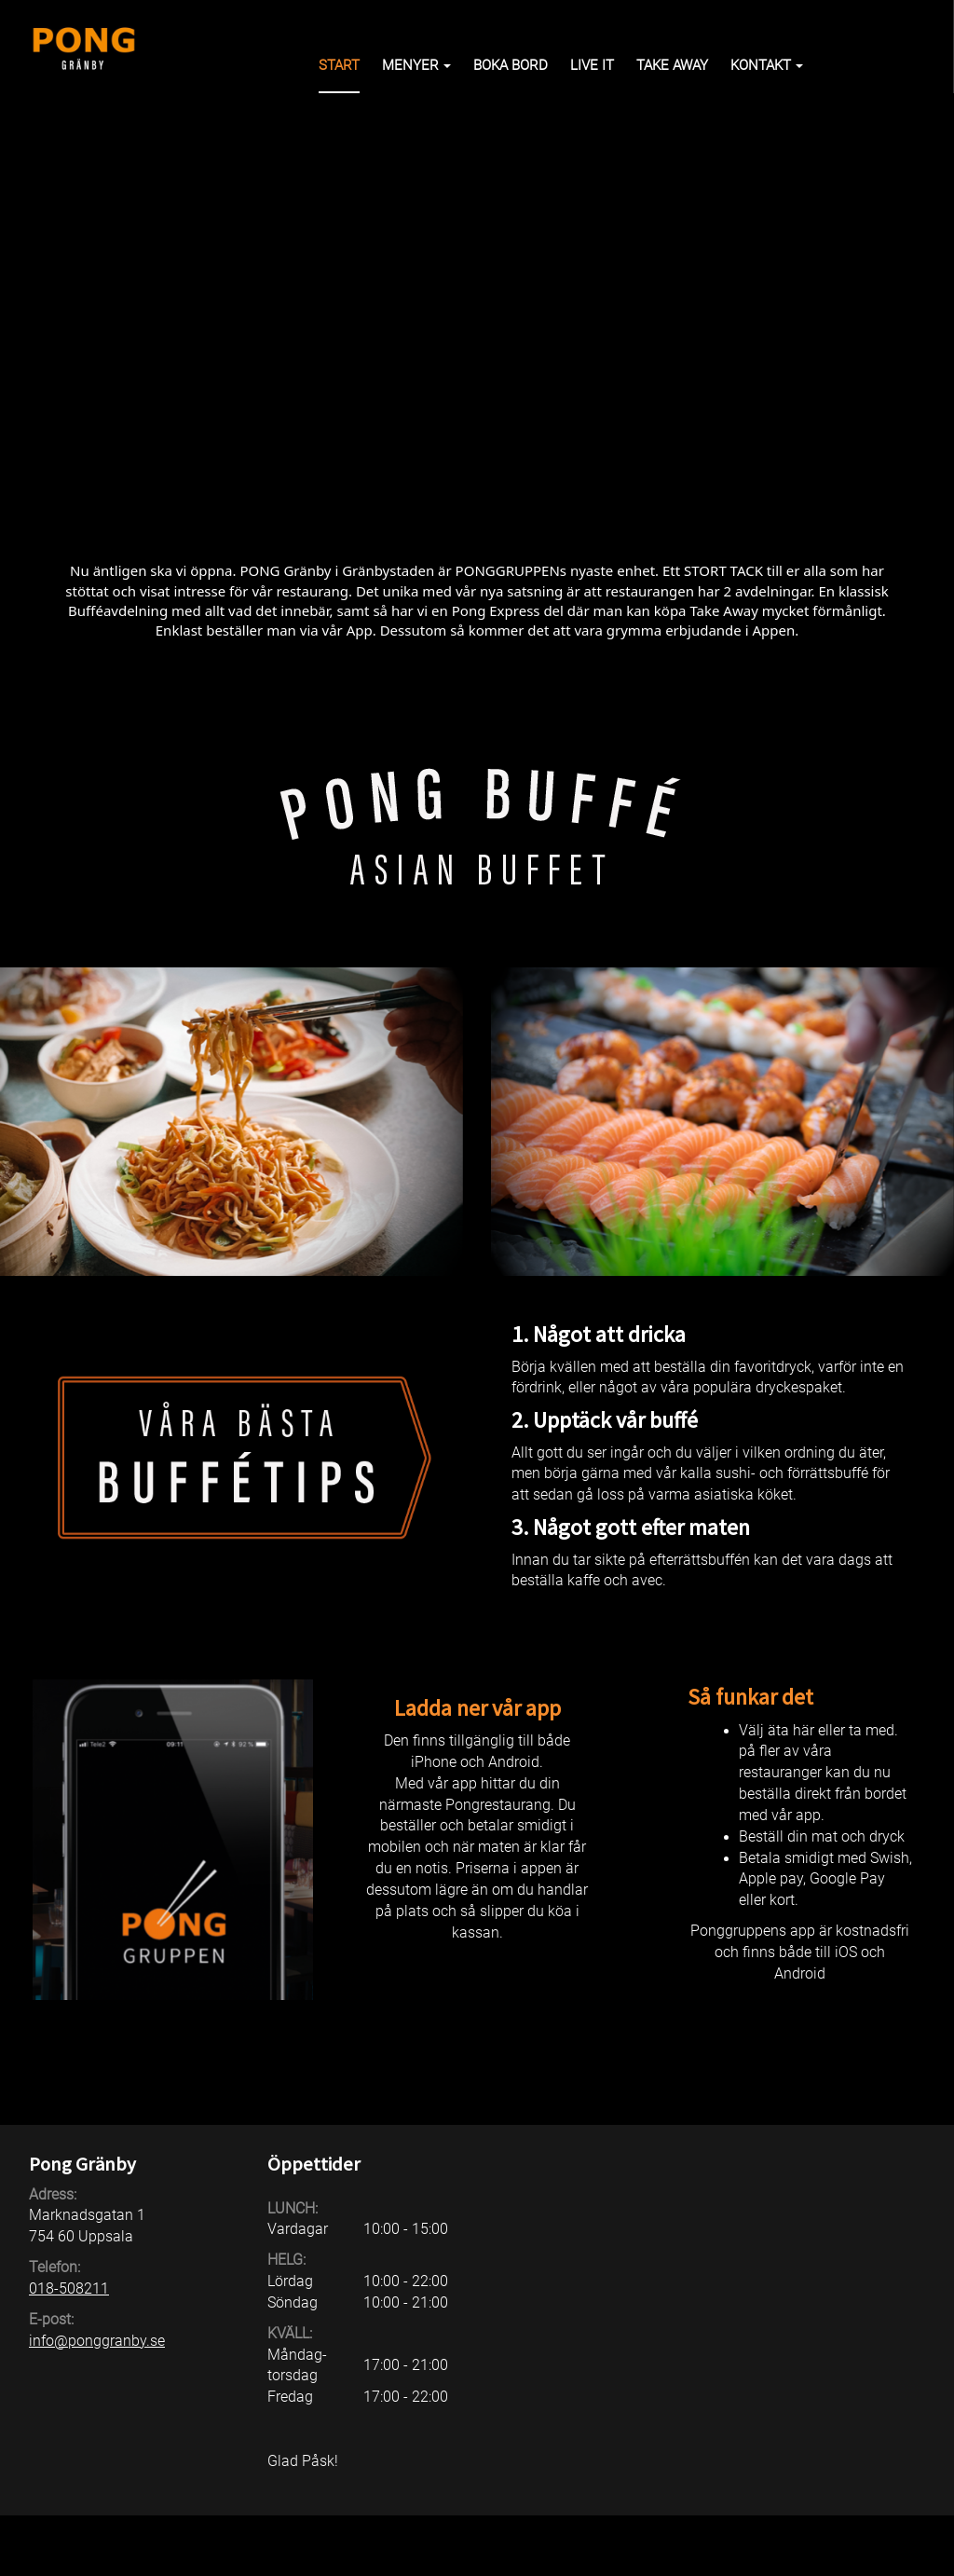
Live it (592, 65)
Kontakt (766, 65)
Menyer (416, 65)
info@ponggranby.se (97, 2341)
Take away (672, 65)
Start (339, 65)
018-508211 (69, 2288)
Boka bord (510, 65)
